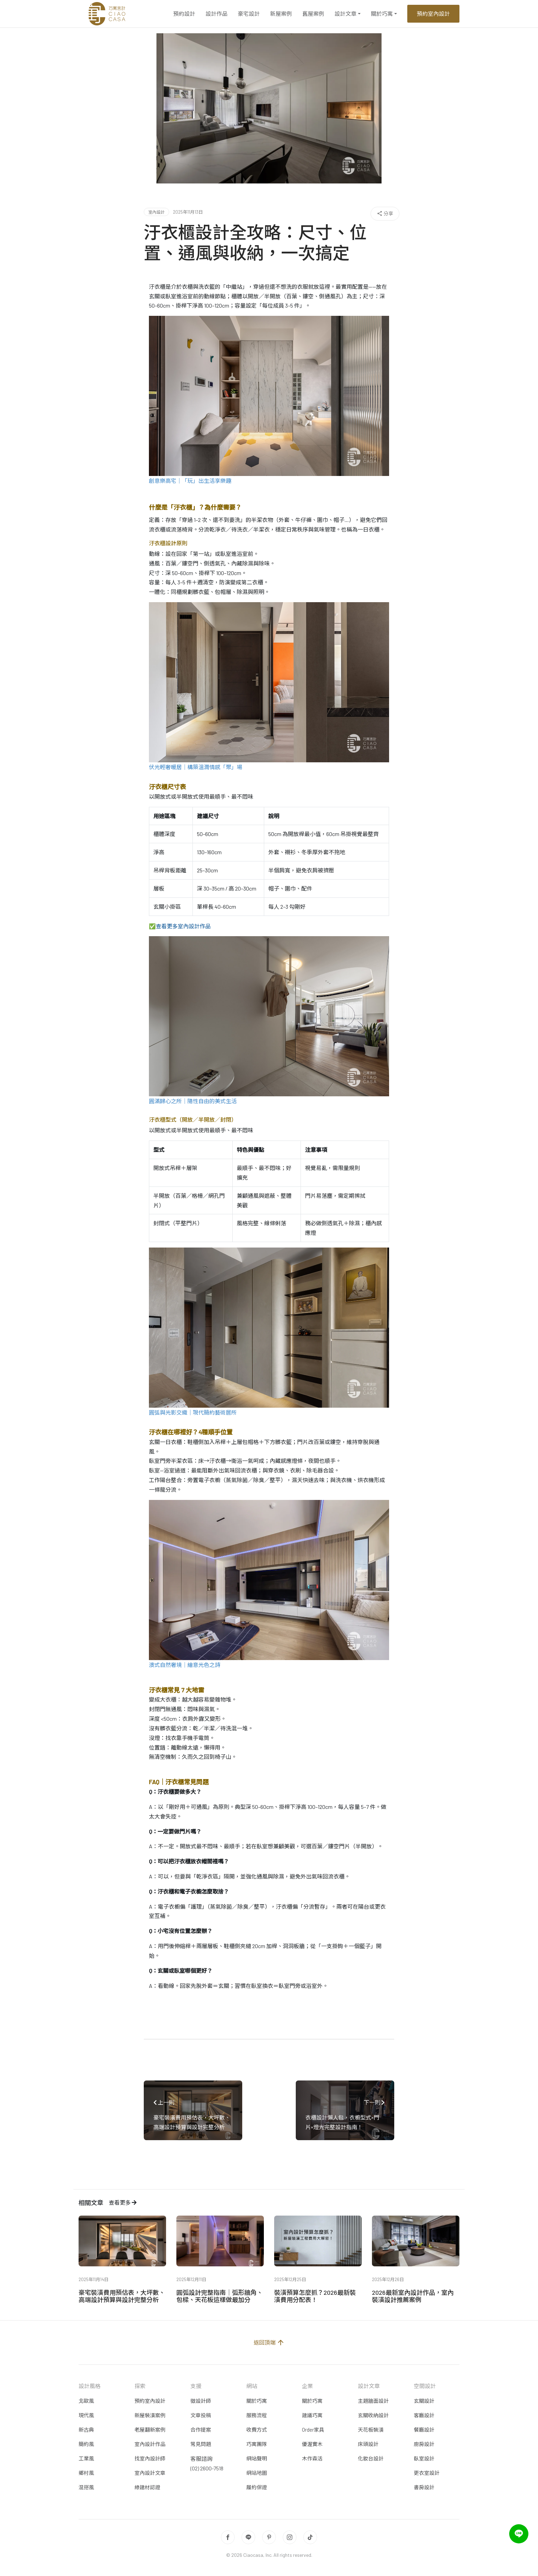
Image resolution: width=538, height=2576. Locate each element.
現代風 (86, 2415)
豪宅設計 (249, 13)
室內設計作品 (149, 2444)
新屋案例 (281, 13)
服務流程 (256, 2415)
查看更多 (123, 2202)
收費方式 (256, 2429)
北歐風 (86, 2401)
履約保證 (256, 2487)
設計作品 (216, 13)
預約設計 (184, 13)
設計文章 (345, 13)
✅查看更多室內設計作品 (180, 926)
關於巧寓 (382, 13)
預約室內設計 (433, 13)
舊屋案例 (313, 13)
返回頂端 (269, 2342)
